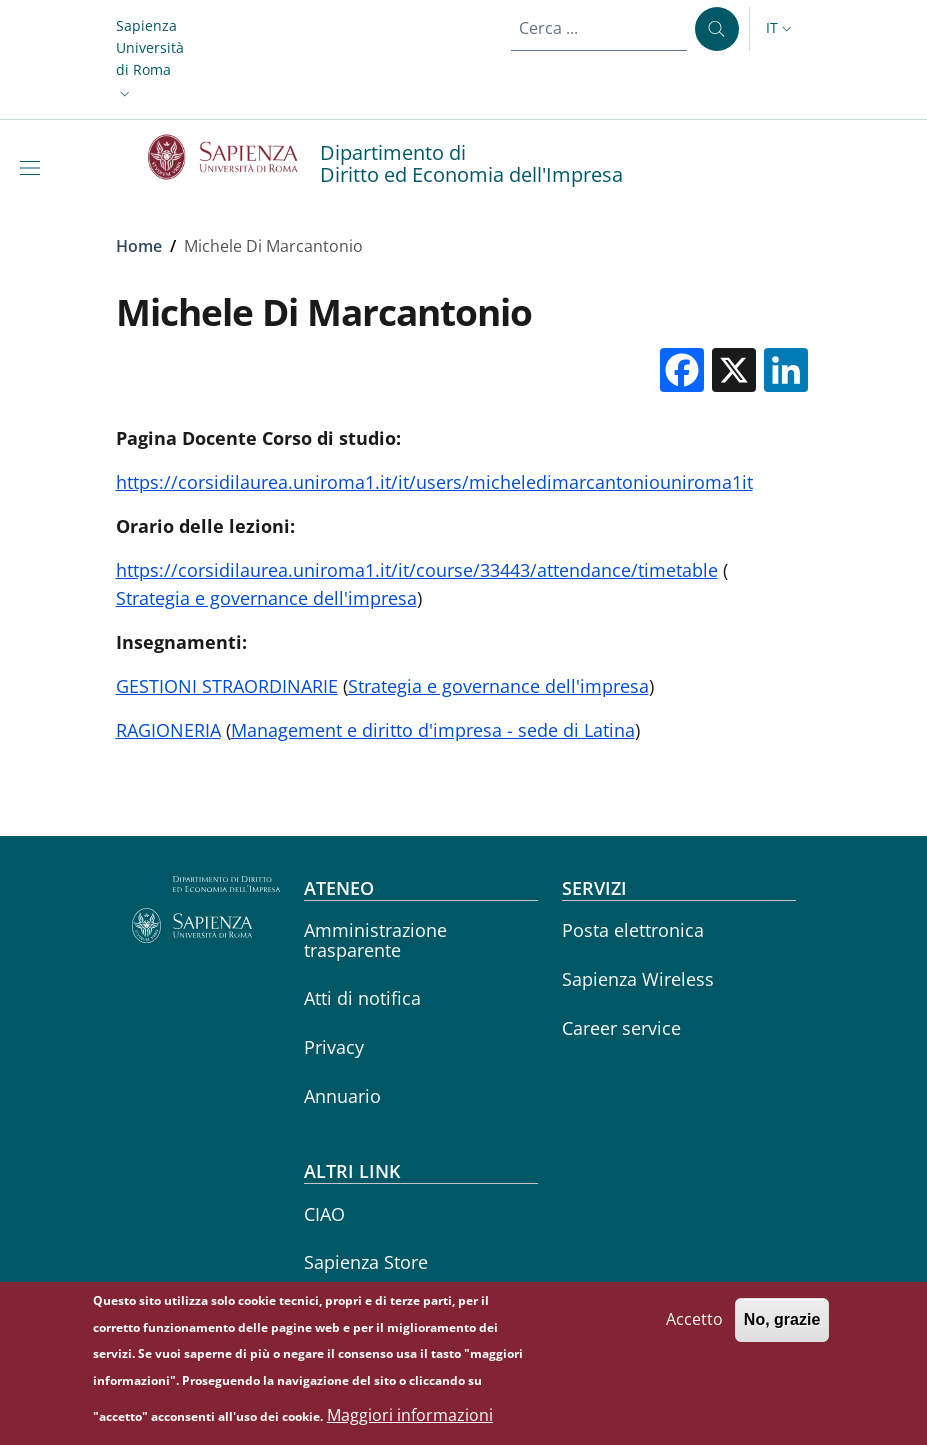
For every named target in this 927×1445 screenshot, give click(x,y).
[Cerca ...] (717, 29)
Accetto (694, 1329)
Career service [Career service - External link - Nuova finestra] (621, 1028)
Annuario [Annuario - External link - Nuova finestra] (342, 1096)
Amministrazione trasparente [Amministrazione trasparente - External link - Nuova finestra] (375, 939)
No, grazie (782, 1329)
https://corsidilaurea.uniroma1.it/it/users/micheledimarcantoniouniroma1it (434, 482)
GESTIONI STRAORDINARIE (227, 686)
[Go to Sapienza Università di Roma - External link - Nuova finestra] (234, 157)
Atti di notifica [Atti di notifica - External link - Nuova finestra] (362, 998)
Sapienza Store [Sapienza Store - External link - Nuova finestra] (366, 1262)
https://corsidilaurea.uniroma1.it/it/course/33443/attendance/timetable (417, 570)
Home (139, 246)
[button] (150, 60)
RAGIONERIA (168, 730)
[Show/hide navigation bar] (34, 168)
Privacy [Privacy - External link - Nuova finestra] (334, 1047)
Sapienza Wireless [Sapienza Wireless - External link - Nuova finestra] (638, 979)
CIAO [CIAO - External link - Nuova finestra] (324, 1214)
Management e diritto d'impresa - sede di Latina (433, 730)
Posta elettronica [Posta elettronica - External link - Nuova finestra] (633, 930)
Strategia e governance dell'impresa (266, 598)
